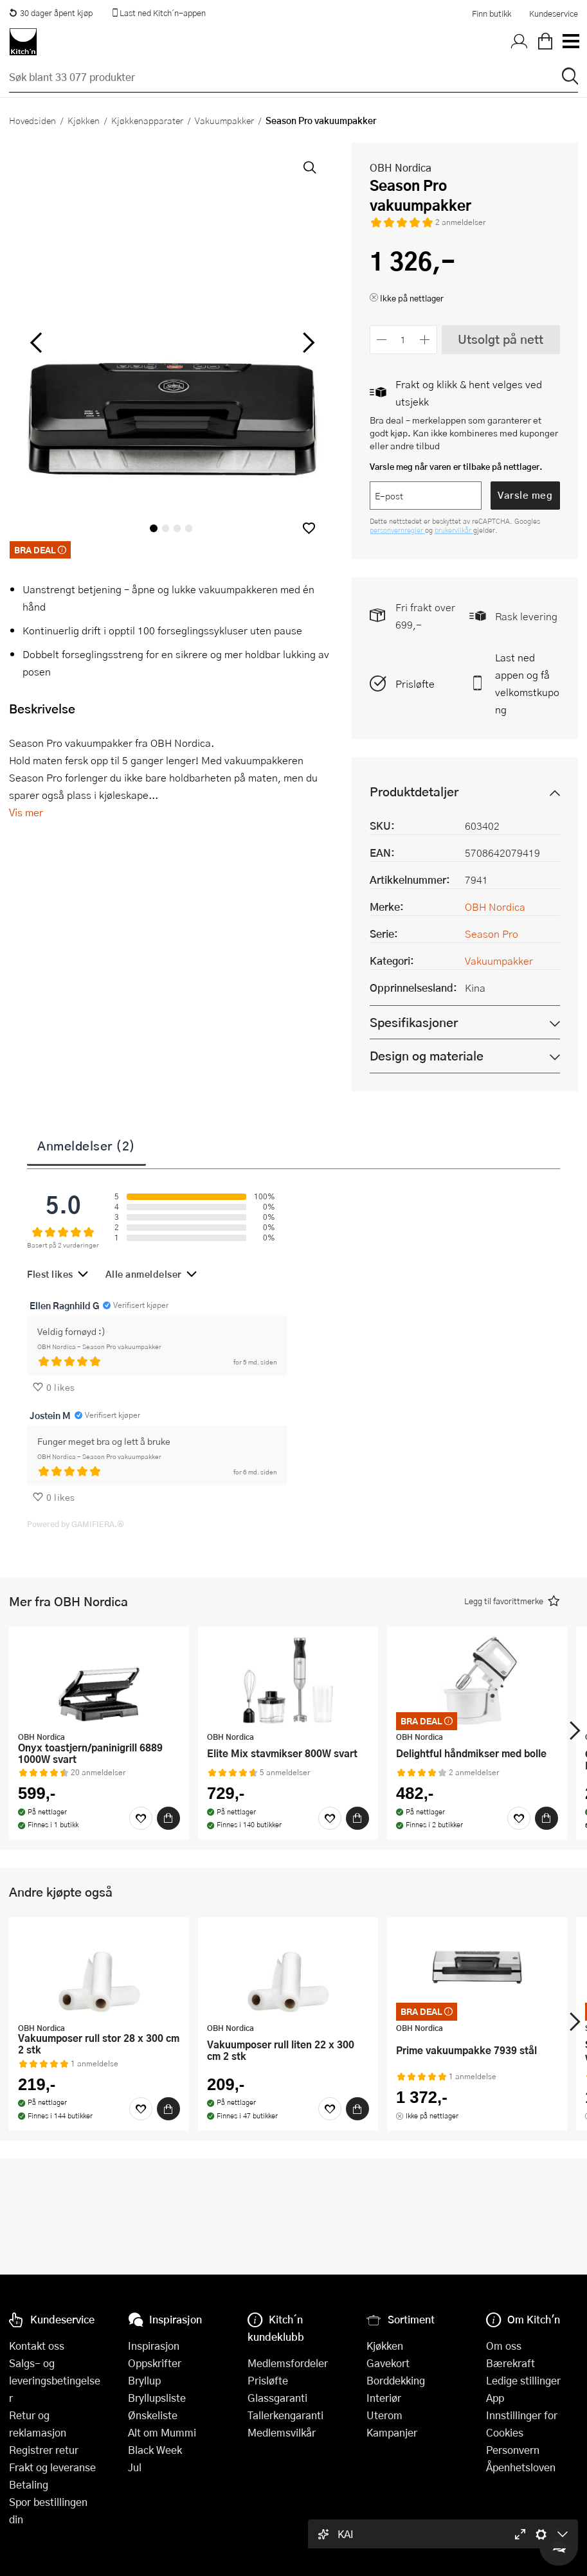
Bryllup (144, 2380)
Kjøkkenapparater (147, 120)
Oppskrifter (154, 2363)
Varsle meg (525, 495)
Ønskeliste (152, 2415)
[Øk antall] (425, 339)
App (495, 2397)
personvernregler (397, 530)
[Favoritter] (140, 1818)
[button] (309, 528)
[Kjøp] (168, 1818)
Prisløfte (415, 683)
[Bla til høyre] (307, 342)
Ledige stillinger (523, 2380)
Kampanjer (391, 2432)
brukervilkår (454, 530)
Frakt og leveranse (52, 2467)
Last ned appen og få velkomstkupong (527, 683)
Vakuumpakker (224, 120)
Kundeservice (553, 13)
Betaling (28, 2484)
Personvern (512, 2449)
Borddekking (395, 2380)
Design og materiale (426, 1055)
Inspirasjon (153, 2345)
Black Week (155, 2449)
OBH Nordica (400, 167)
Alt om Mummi (162, 2432)
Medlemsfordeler (288, 2363)
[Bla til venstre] (36, 342)
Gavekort (388, 2363)
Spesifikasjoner (414, 1022)
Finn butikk (491, 13)
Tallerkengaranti (285, 2415)
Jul (134, 2467)
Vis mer (26, 812)
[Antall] (403, 339)
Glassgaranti (277, 2397)
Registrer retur (43, 2449)
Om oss (503, 2345)
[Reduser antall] (382, 339)
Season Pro (491, 933)
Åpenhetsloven (520, 2467)
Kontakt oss (36, 2345)
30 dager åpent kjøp (51, 13)
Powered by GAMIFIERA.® (75, 1524)
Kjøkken (84, 120)
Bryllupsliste (157, 2397)
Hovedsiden (32, 120)
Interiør (383, 2397)
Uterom (384, 2415)
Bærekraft (510, 2363)
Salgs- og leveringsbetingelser (54, 2380)
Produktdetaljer (414, 791)
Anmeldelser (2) (86, 1145)
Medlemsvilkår (282, 2432)
